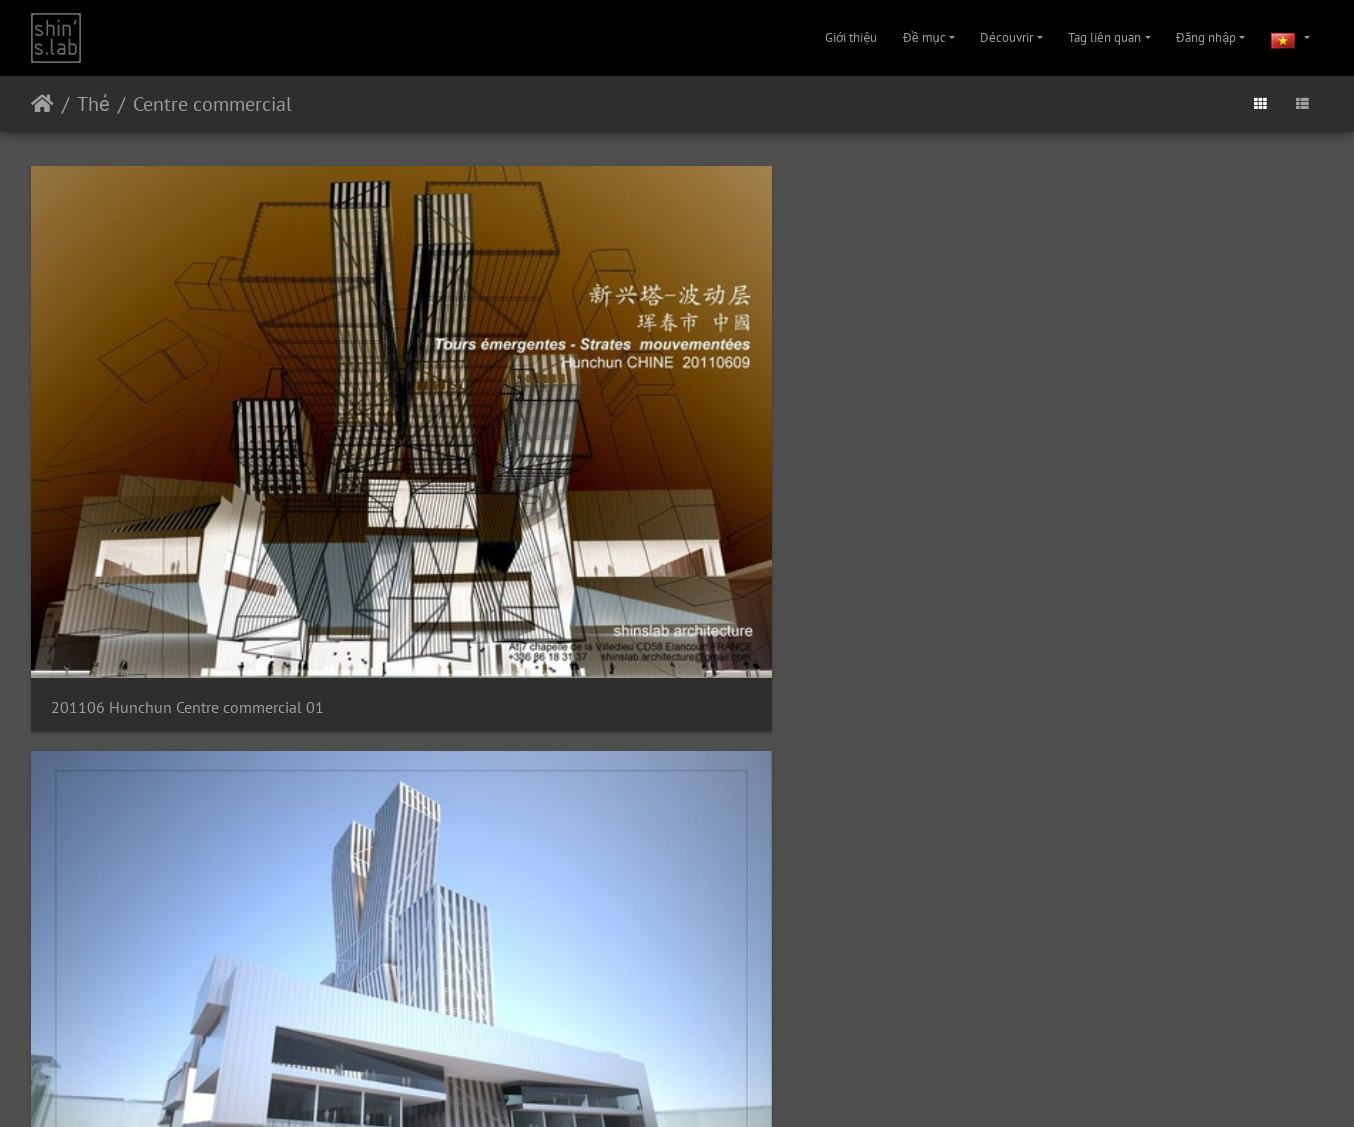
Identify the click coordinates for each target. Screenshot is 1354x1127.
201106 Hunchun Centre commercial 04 (1173, 402)
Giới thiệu (851, 37)
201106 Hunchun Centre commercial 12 (1173, 963)
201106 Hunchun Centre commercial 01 (181, 402)
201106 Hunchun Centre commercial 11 (842, 963)
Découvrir (1006, 37)
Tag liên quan (1104, 37)
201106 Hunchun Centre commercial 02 (512, 402)
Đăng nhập (1206, 37)
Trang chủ (42, 104)
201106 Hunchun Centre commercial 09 (181, 963)
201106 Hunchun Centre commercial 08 (1173, 683)
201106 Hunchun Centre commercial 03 (842, 402)
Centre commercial (212, 104)
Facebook (725, 1086)
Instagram (653, 1086)
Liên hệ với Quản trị (733, 1035)
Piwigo (660, 1035)
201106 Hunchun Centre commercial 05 (181, 683)
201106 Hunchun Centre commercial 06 (512, 683)
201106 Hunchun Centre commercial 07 (842, 683)
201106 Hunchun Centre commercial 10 (512, 963)
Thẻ (93, 104)
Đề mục (924, 37)
